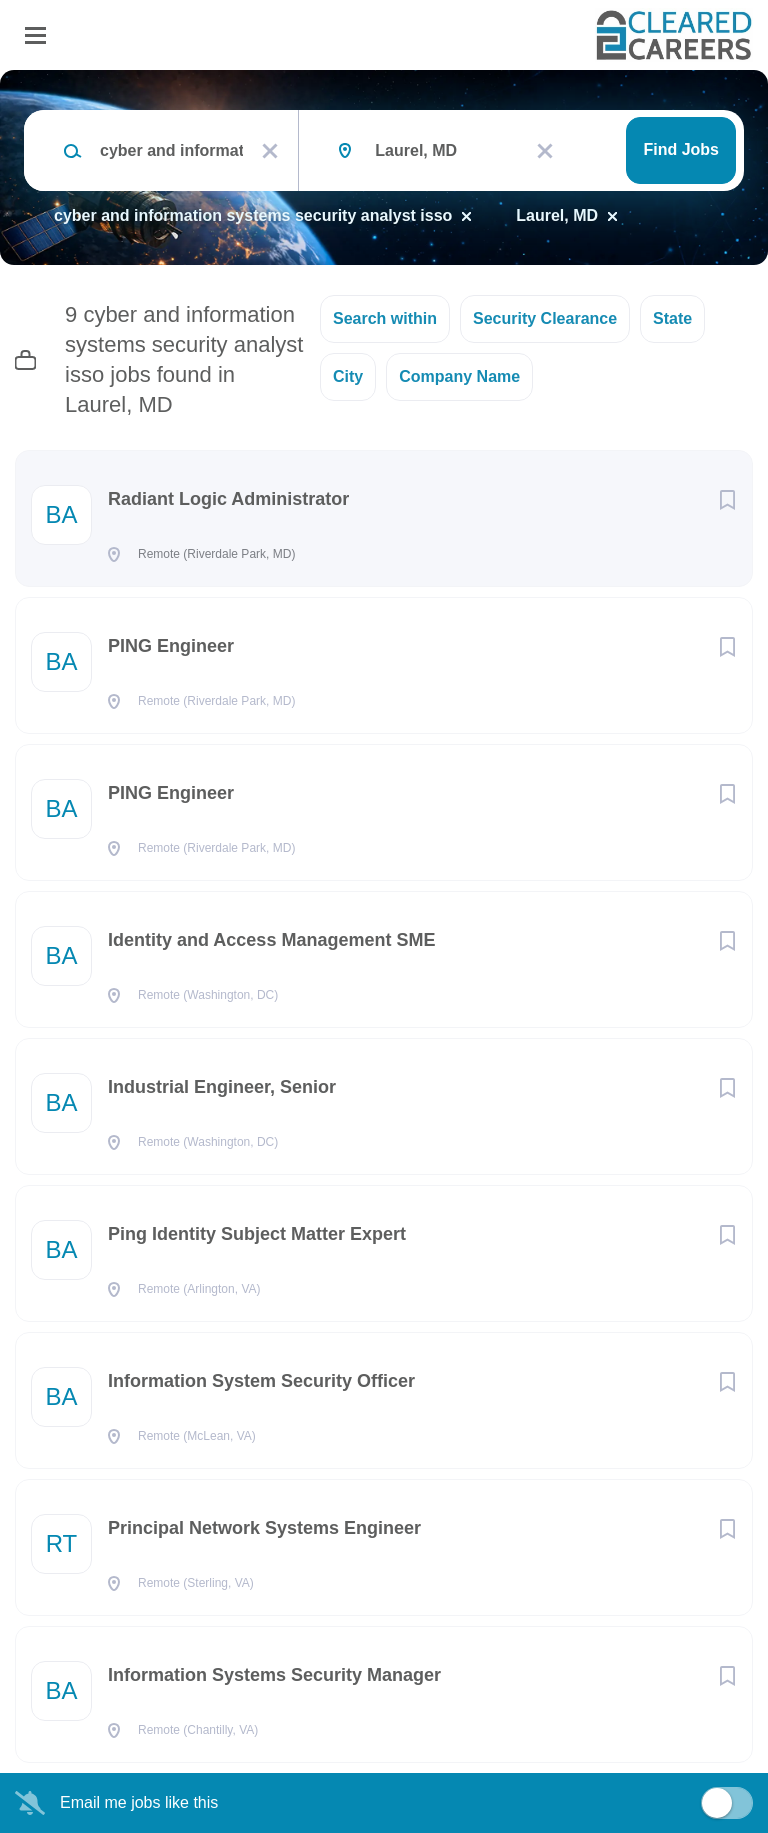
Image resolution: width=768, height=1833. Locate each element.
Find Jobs (681, 149)
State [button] (672, 318)
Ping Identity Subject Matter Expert (257, 1234)
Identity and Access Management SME (271, 940)
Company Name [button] (459, 376)
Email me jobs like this (139, 1802)
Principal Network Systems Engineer (264, 1528)
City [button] (348, 376)
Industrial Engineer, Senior (222, 1087)
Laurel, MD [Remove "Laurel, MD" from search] (557, 215)
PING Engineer (171, 646)
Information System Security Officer (261, 1381)
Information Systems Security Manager (274, 1675)
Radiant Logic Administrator (228, 499)
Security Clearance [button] (545, 318)
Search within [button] (385, 318)
